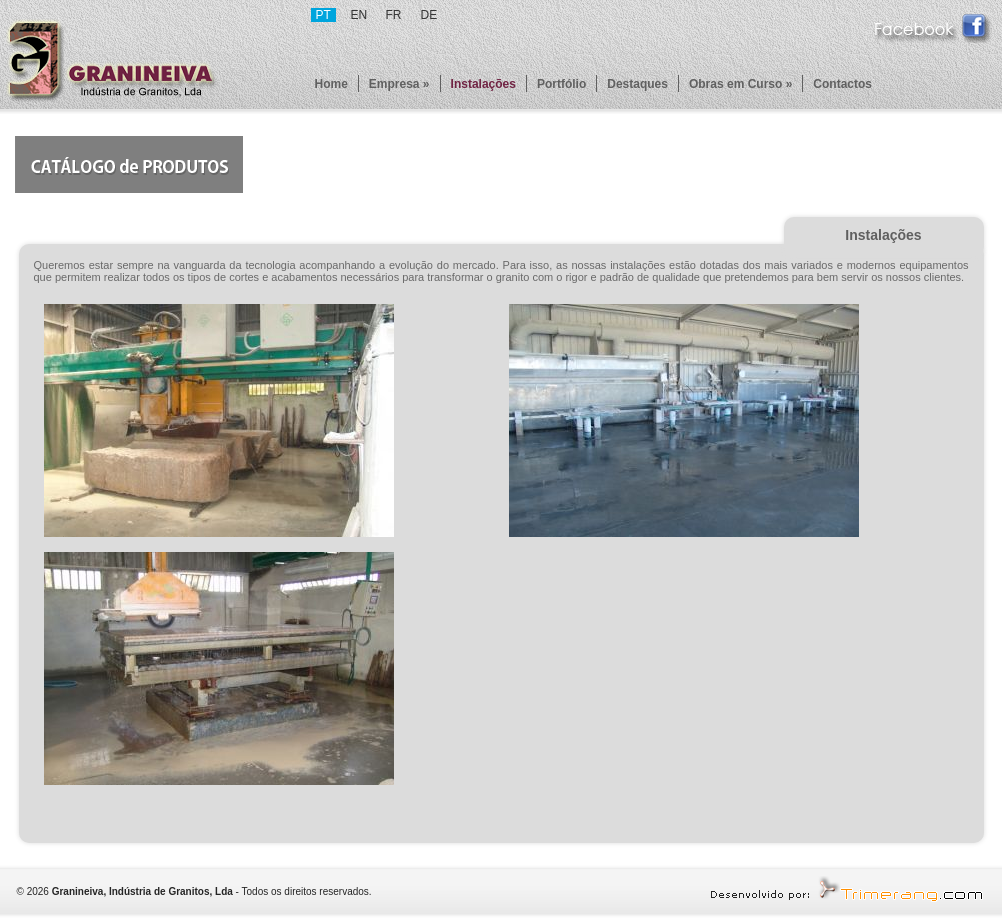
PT (323, 15)
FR (394, 15)
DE (429, 15)
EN (359, 15)
